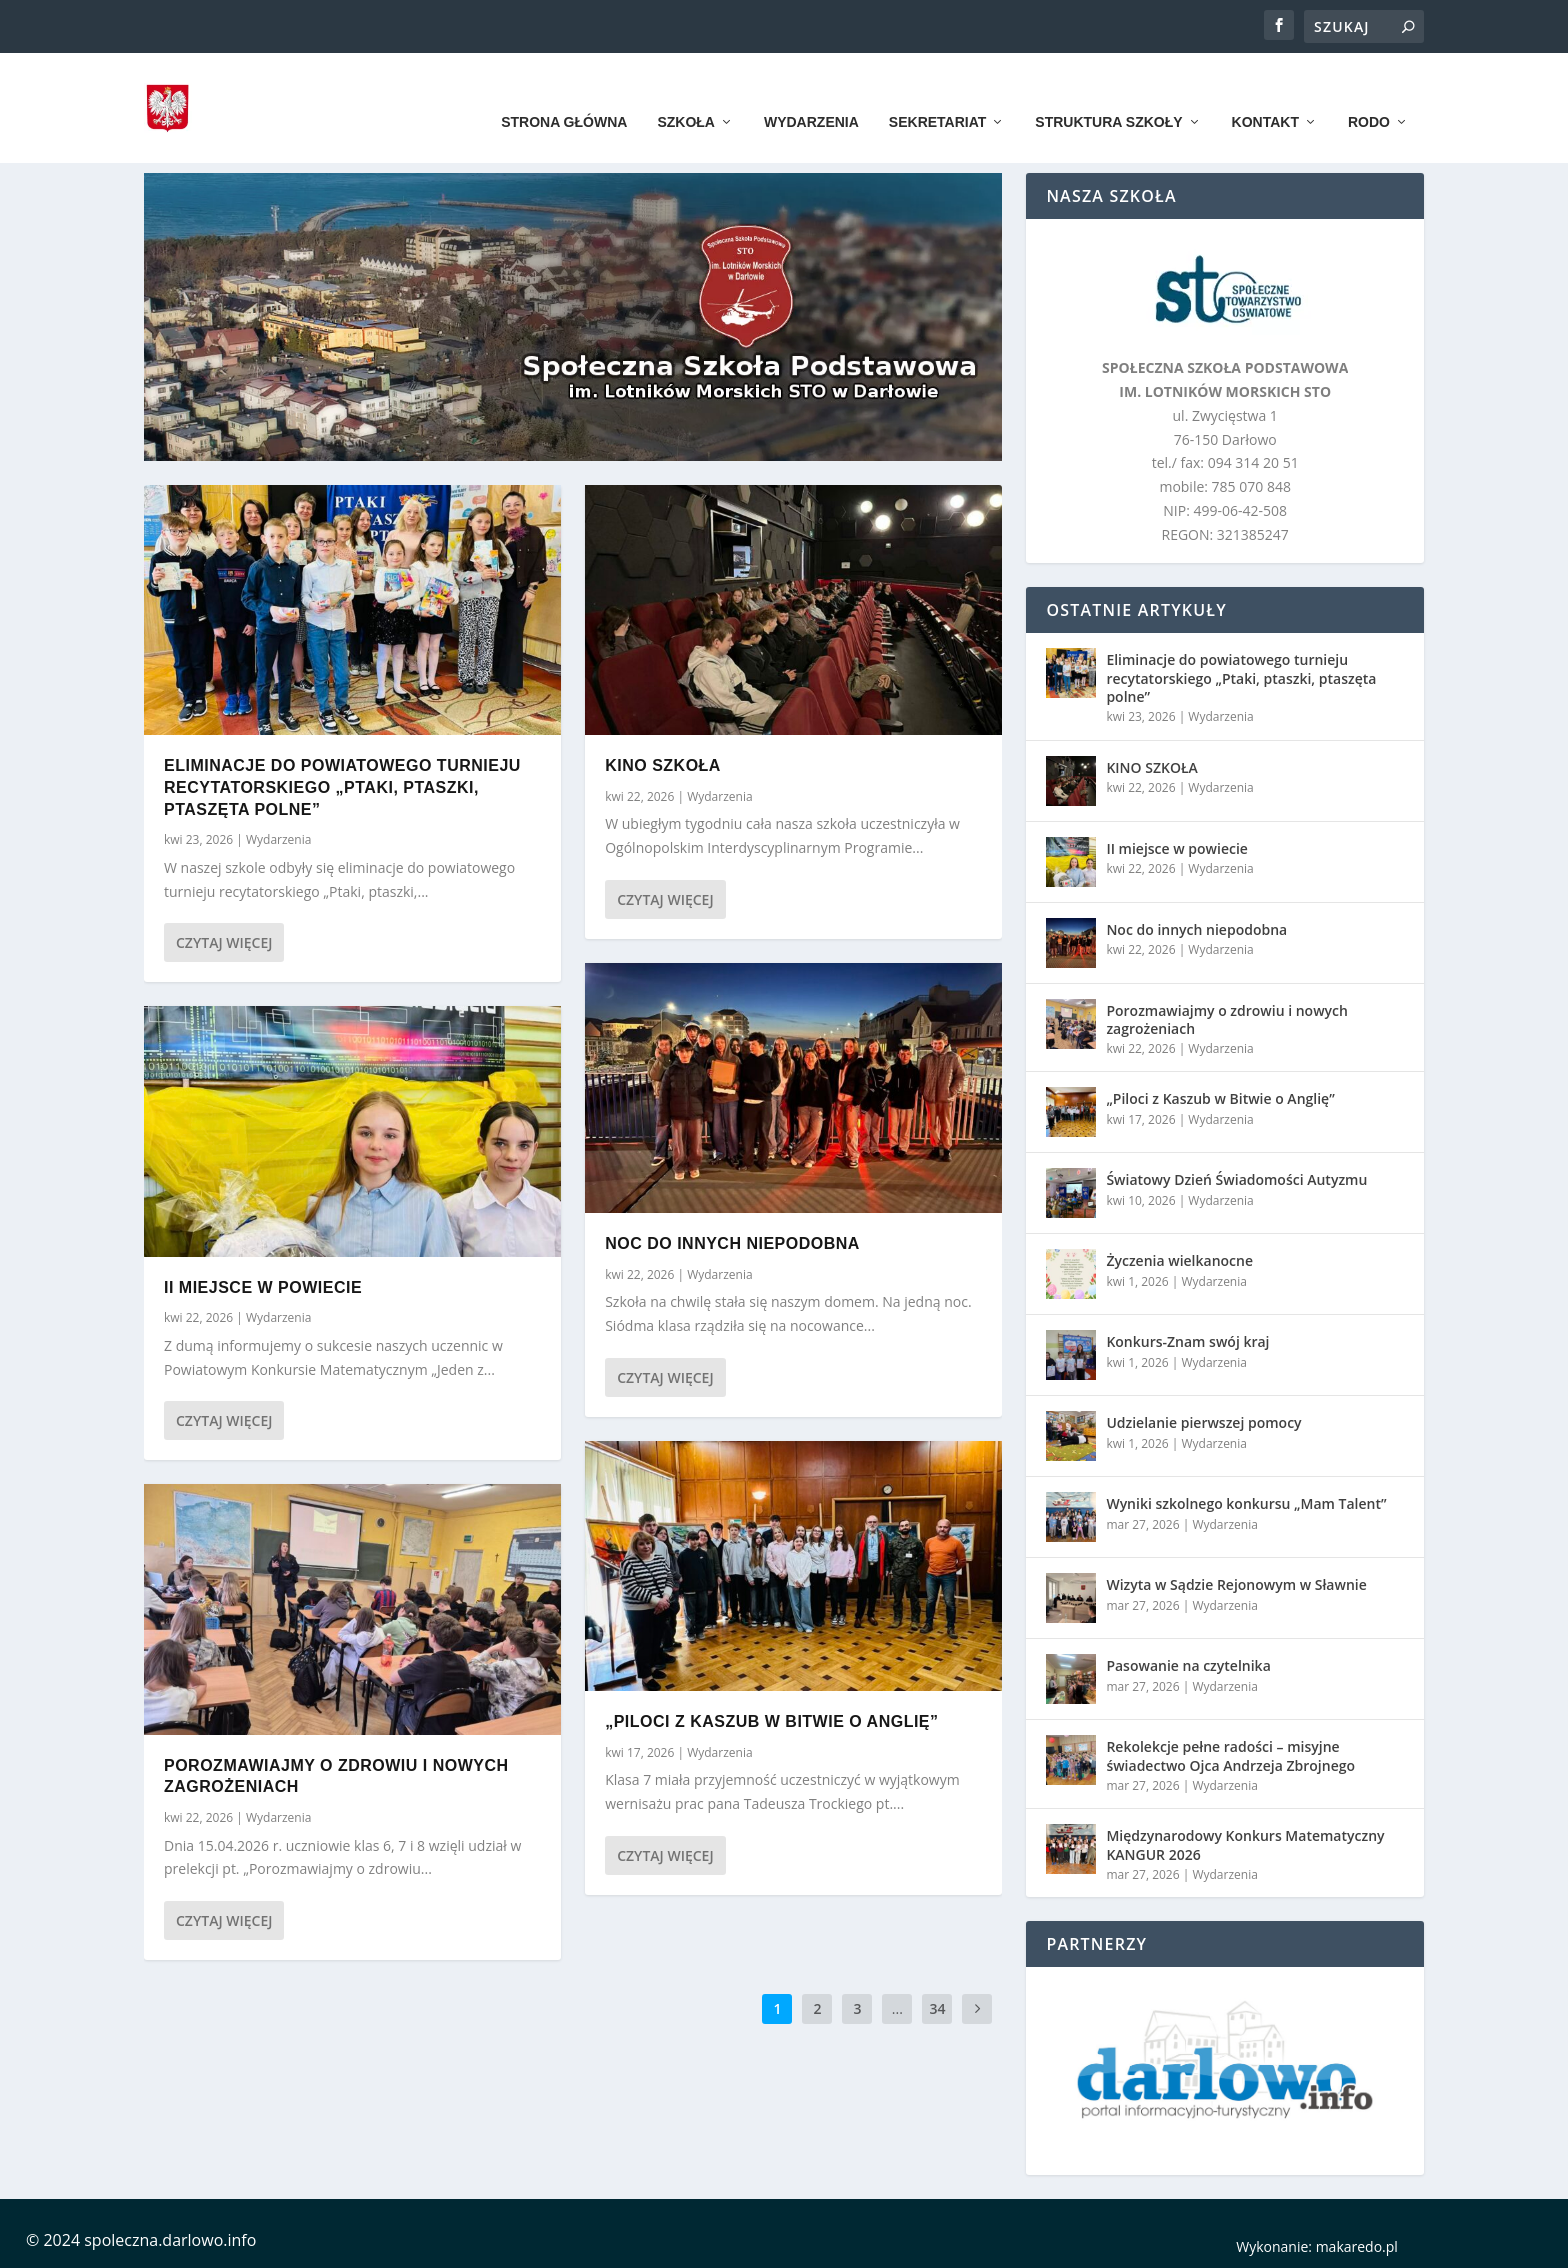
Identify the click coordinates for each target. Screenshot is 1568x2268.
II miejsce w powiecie (263, 1286)
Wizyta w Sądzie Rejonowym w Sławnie (1236, 1584)
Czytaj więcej (224, 942)
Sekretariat (937, 92)
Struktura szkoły (1108, 92)
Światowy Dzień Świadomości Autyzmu (1236, 1179)
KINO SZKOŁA (663, 765)
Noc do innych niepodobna (732, 1243)
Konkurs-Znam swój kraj (1187, 1341)
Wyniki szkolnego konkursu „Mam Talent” (1246, 1503)
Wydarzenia (811, 92)
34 (937, 2008)
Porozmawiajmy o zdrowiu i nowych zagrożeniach (1227, 1019)
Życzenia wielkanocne (1179, 1260)
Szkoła (686, 92)
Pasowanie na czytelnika (1188, 1665)
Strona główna (564, 92)
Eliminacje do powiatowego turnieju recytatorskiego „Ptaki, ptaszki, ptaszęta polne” (342, 787)
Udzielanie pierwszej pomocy (1203, 1422)
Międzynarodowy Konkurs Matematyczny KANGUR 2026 (1245, 1844)
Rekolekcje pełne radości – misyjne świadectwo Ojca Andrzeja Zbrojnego (1230, 1755)
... (897, 2008)
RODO (1369, 92)
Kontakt (1265, 92)
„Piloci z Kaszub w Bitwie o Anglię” (771, 1721)
